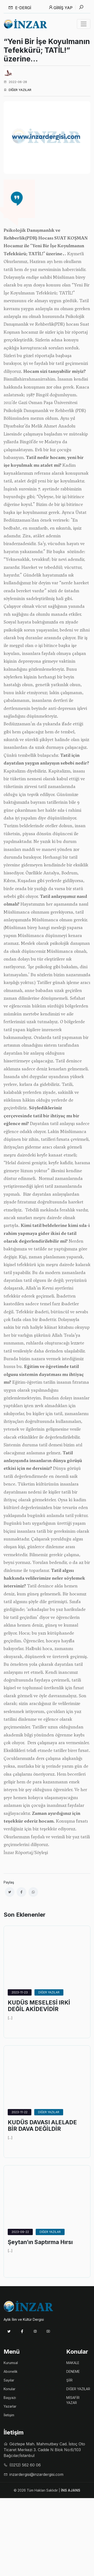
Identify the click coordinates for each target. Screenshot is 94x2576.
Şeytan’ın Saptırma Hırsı (40, 2242)
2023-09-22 (20, 2232)
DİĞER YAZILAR (17, 90)
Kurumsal (11, 2363)
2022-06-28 (15, 82)
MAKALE (72, 2363)
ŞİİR (69, 2380)
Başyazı (10, 2398)
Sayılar (9, 2380)
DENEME (73, 2371)
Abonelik (11, 2371)
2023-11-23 (20, 1992)
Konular (9, 2389)
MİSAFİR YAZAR (73, 2400)
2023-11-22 (19, 2112)
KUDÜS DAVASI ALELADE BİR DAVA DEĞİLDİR (42, 2126)
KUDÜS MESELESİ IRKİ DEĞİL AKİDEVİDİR (39, 2006)
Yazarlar (10, 2406)
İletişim (9, 2415)
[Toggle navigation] (83, 24)
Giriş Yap (60, 7)
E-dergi (19, 7)
